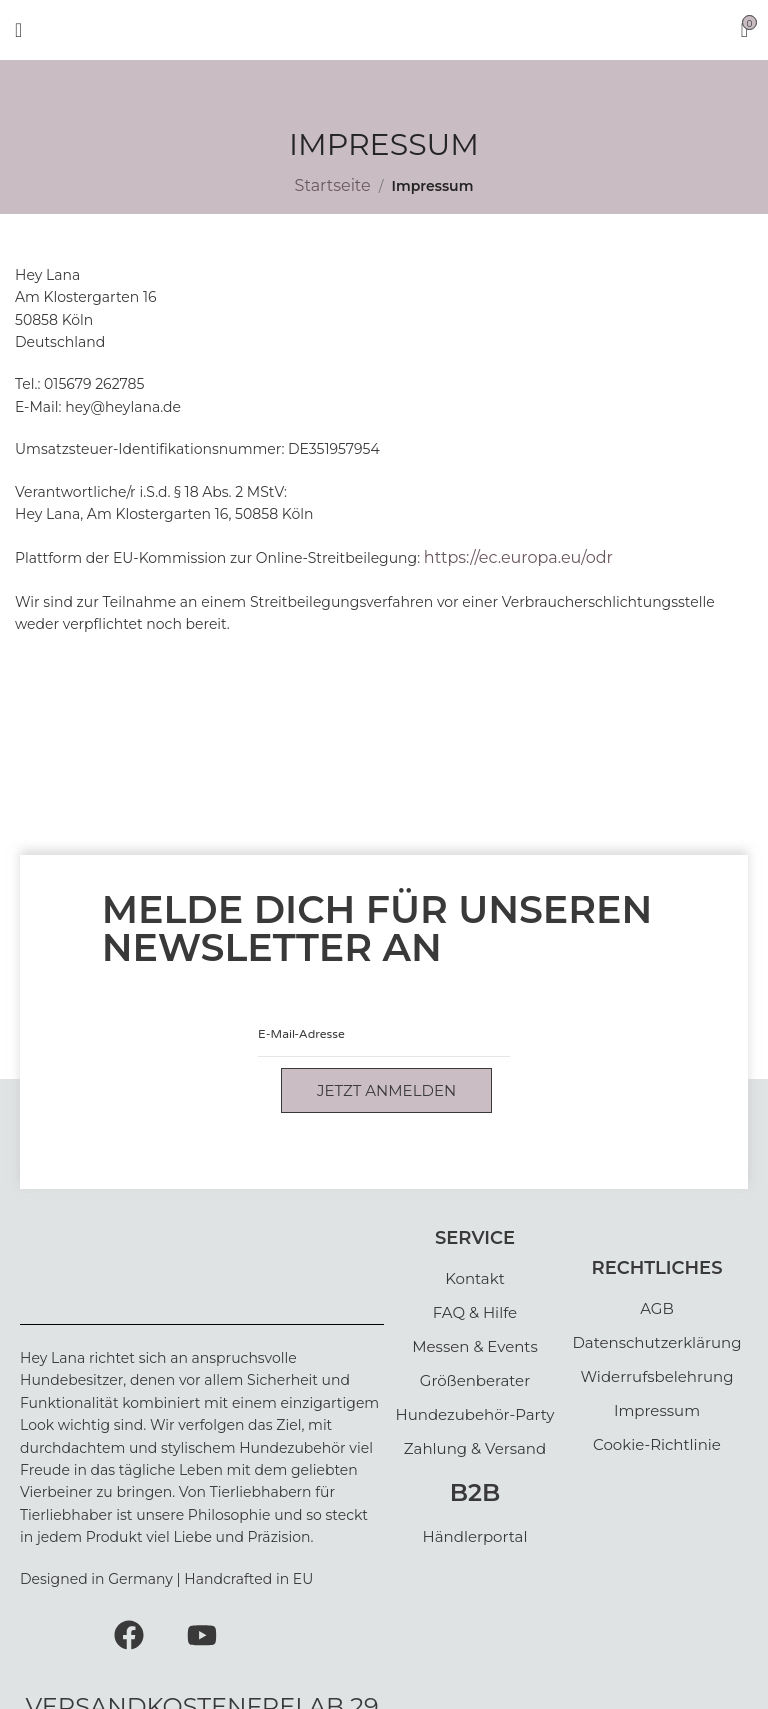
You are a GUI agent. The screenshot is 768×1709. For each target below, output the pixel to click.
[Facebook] (129, 1633)
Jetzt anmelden (386, 1090)
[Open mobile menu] (18, 30)
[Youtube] (202, 1633)
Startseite (333, 185)
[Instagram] (55, 1633)
